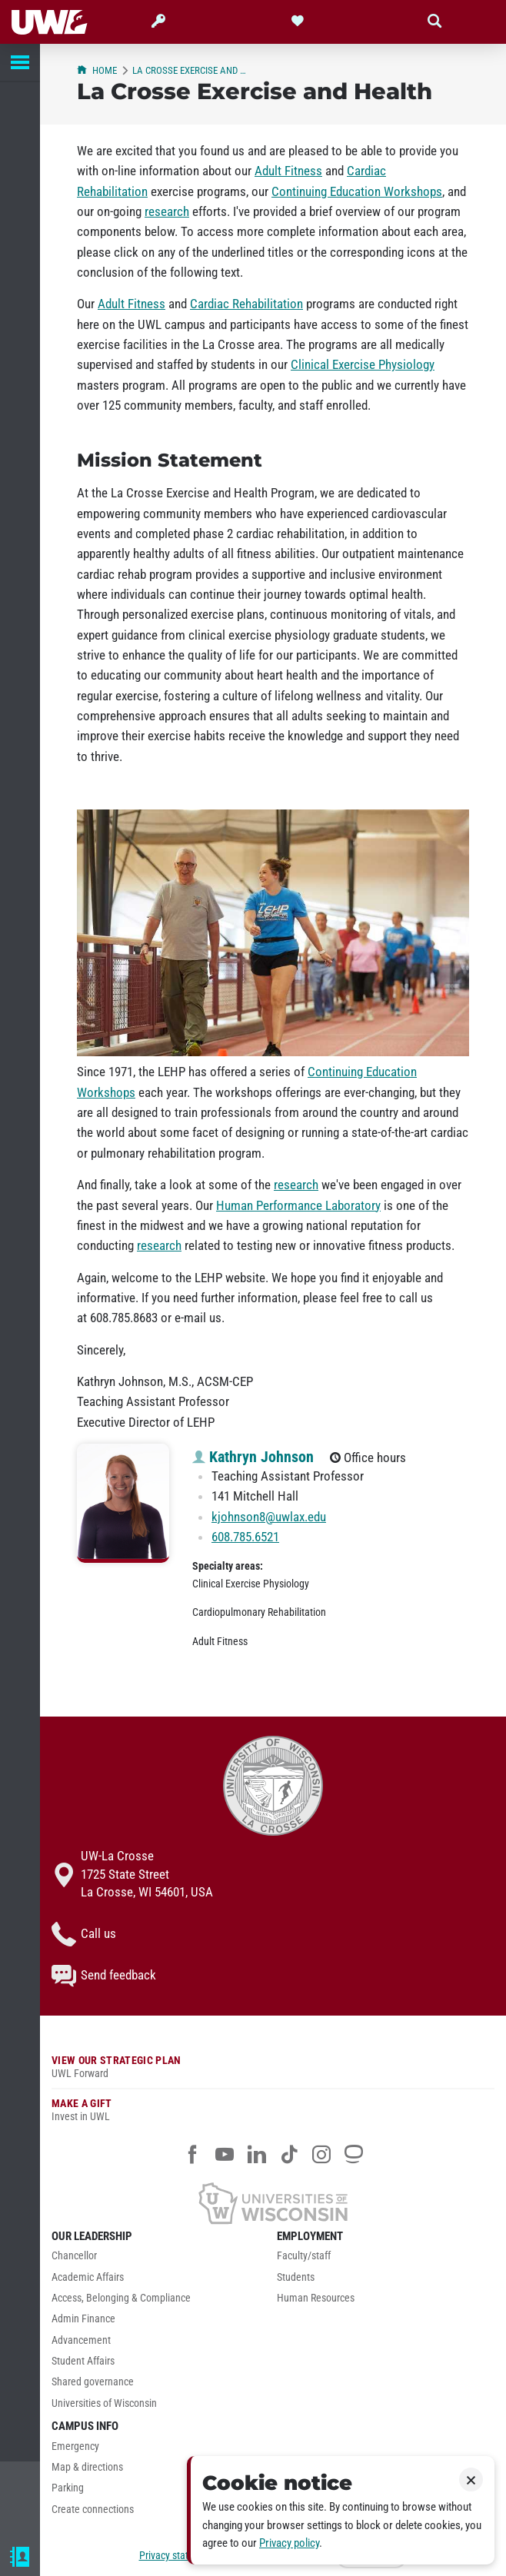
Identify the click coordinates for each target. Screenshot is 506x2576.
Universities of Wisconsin (104, 2403)
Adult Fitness (288, 170)
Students (296, 2277)
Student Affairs (83, 2361)
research (167, 211)
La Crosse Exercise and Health (191, 70)
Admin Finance (83, 2318)
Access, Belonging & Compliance (121, 2298)
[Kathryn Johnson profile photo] (123, 1503)
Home (97, 70)
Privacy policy (289, 2543)
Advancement (81, 2340)
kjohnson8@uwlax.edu (268, 1516)
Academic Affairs (88, 2277)
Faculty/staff (304, 2255)
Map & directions (87, 2467)
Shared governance (93, 2381)
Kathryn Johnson (253, 1457)
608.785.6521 (245, 1536)
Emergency (75, 2446)
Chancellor (74, 2255)
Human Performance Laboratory (298, 1205)
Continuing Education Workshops (356, 191)
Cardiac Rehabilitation (246, 303)
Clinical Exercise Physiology (362, 364)
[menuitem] (160, 2259)
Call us (84, 1934)
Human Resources (316, 2298)
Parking (68, 2488)
